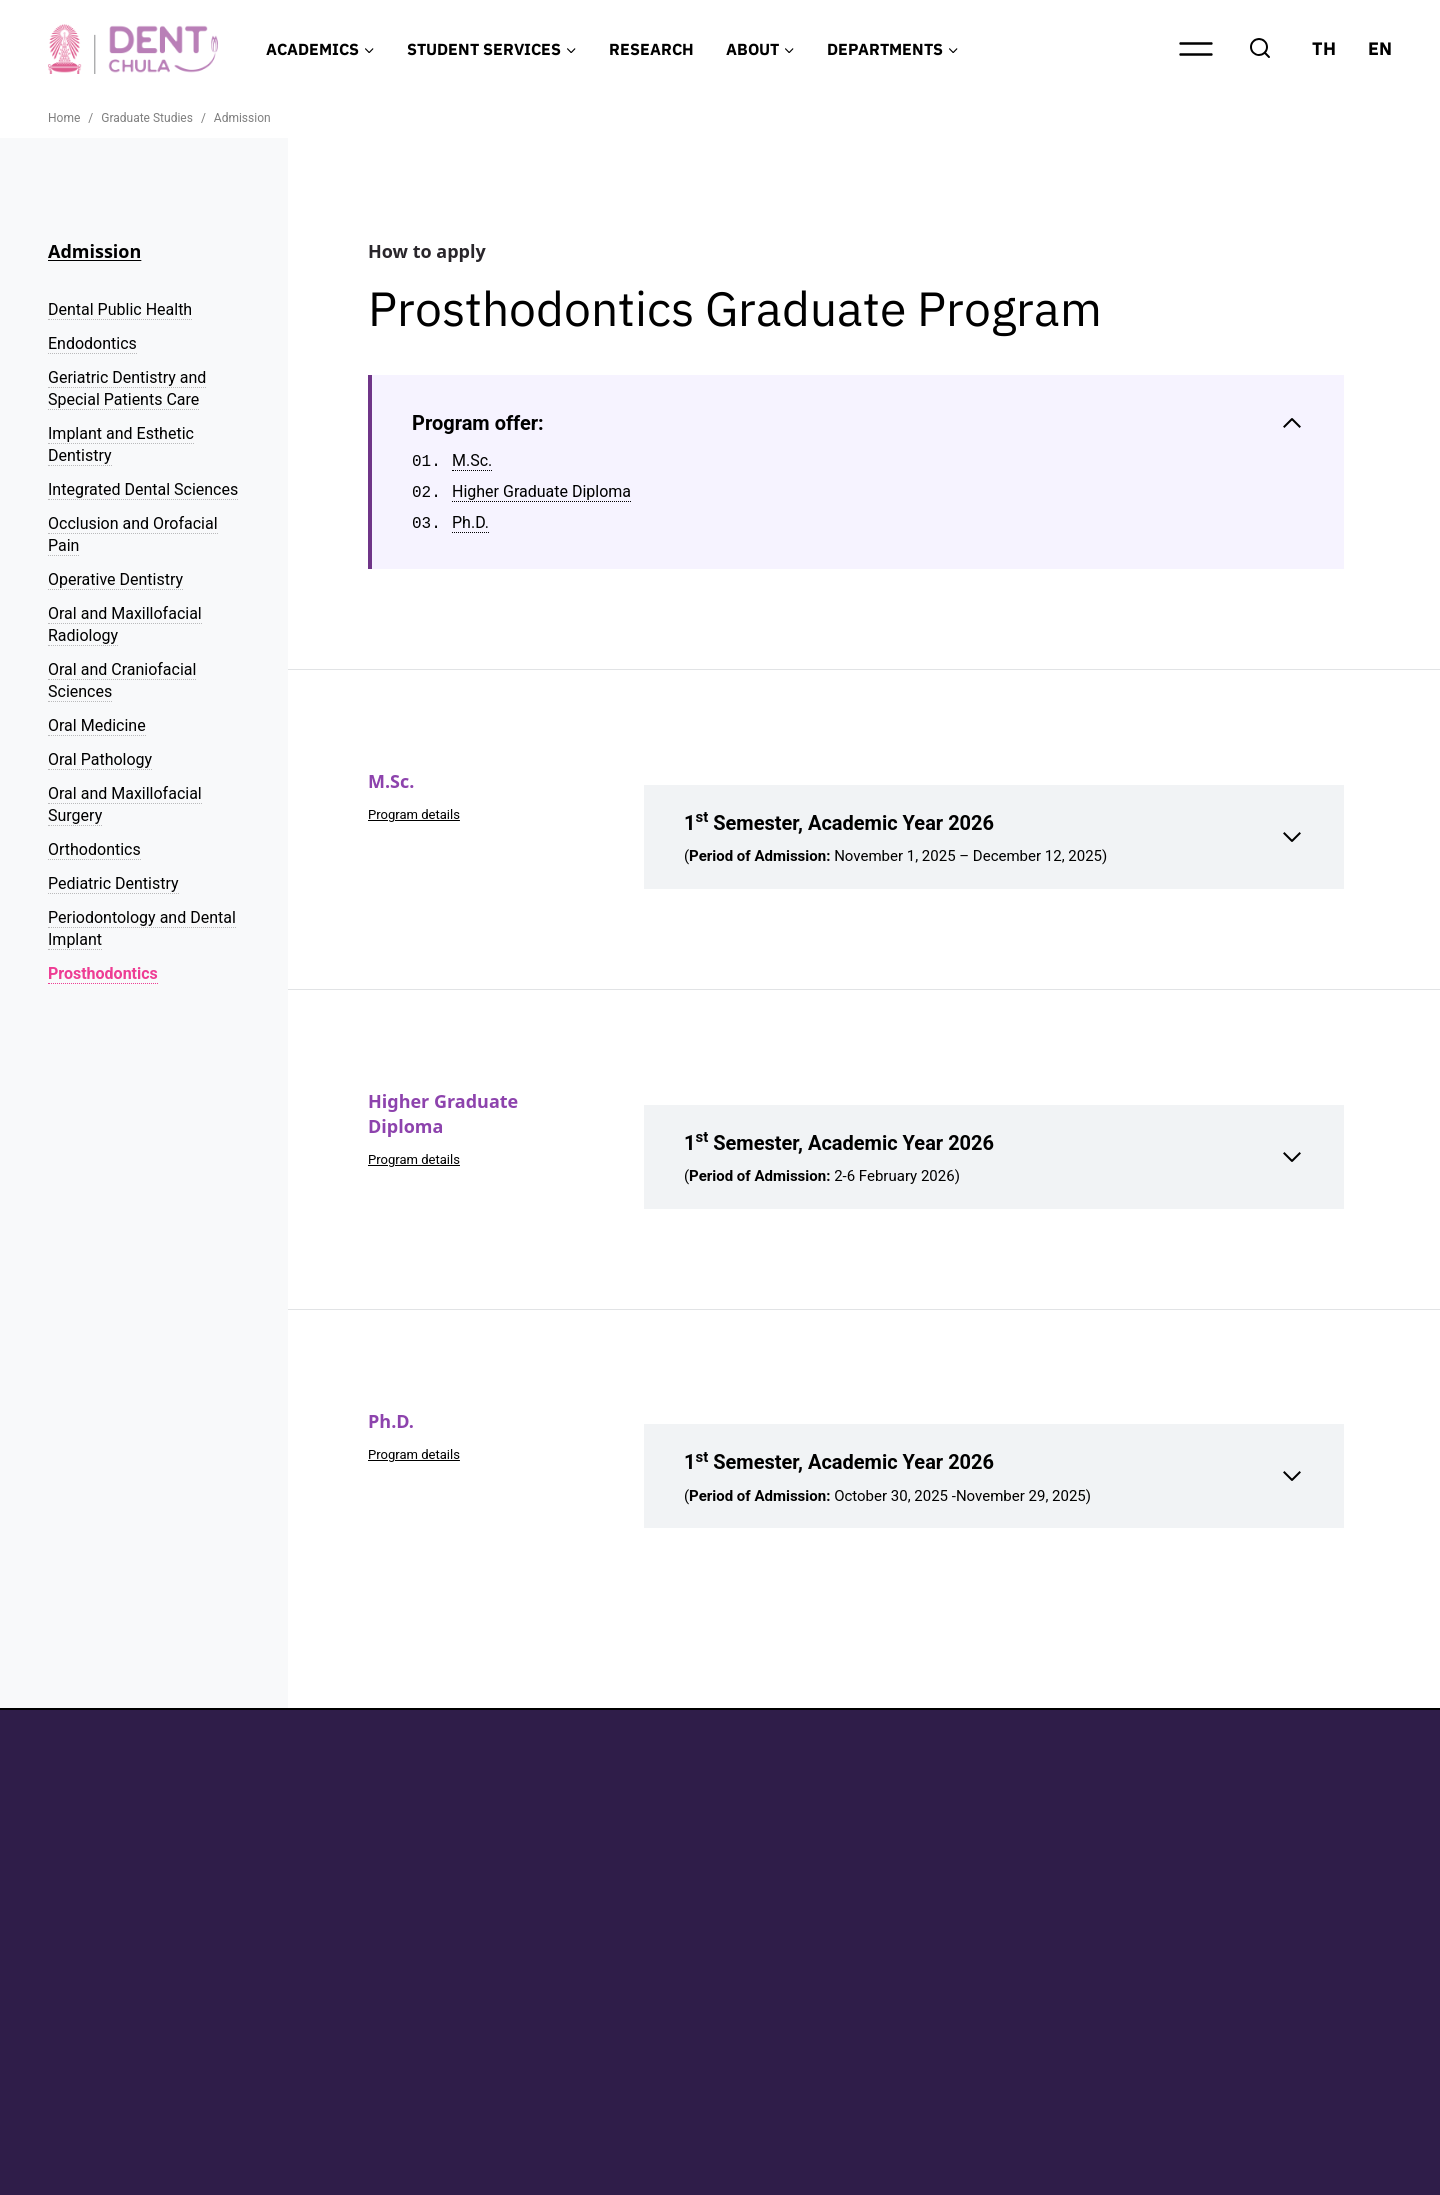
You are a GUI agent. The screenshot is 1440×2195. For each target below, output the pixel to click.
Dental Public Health (120, 309)
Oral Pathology (100, 759)
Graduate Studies (1263, 1847)
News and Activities (1274, 1947)
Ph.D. (470, 523)
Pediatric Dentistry (113, 883)
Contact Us (1239, 1980)
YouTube (1030, 1929)
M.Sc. (472, 461)
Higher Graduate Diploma (541, 492)
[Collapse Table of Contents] (858, 423)
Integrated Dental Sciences (143, 489)
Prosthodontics (103, 973)
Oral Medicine (97, 725)
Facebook (1034, 1821)
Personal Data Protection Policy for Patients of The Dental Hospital (398, 2167)
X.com (1021, 2001)
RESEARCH (651, 49)
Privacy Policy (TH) (108, 2167)
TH (1324, 48)
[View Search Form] (1260, 49)
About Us (1231, 1913)
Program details (418, 814)
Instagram (1035, 1857)
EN (1380, 48)
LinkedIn (1029, 1893)
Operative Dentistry (115, 579)
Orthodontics (94, 849)
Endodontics (92, 343)
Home (1219, 1814)
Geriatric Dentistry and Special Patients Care (127, 388)
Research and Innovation (1293, 1880)
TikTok (1022, 1965)
